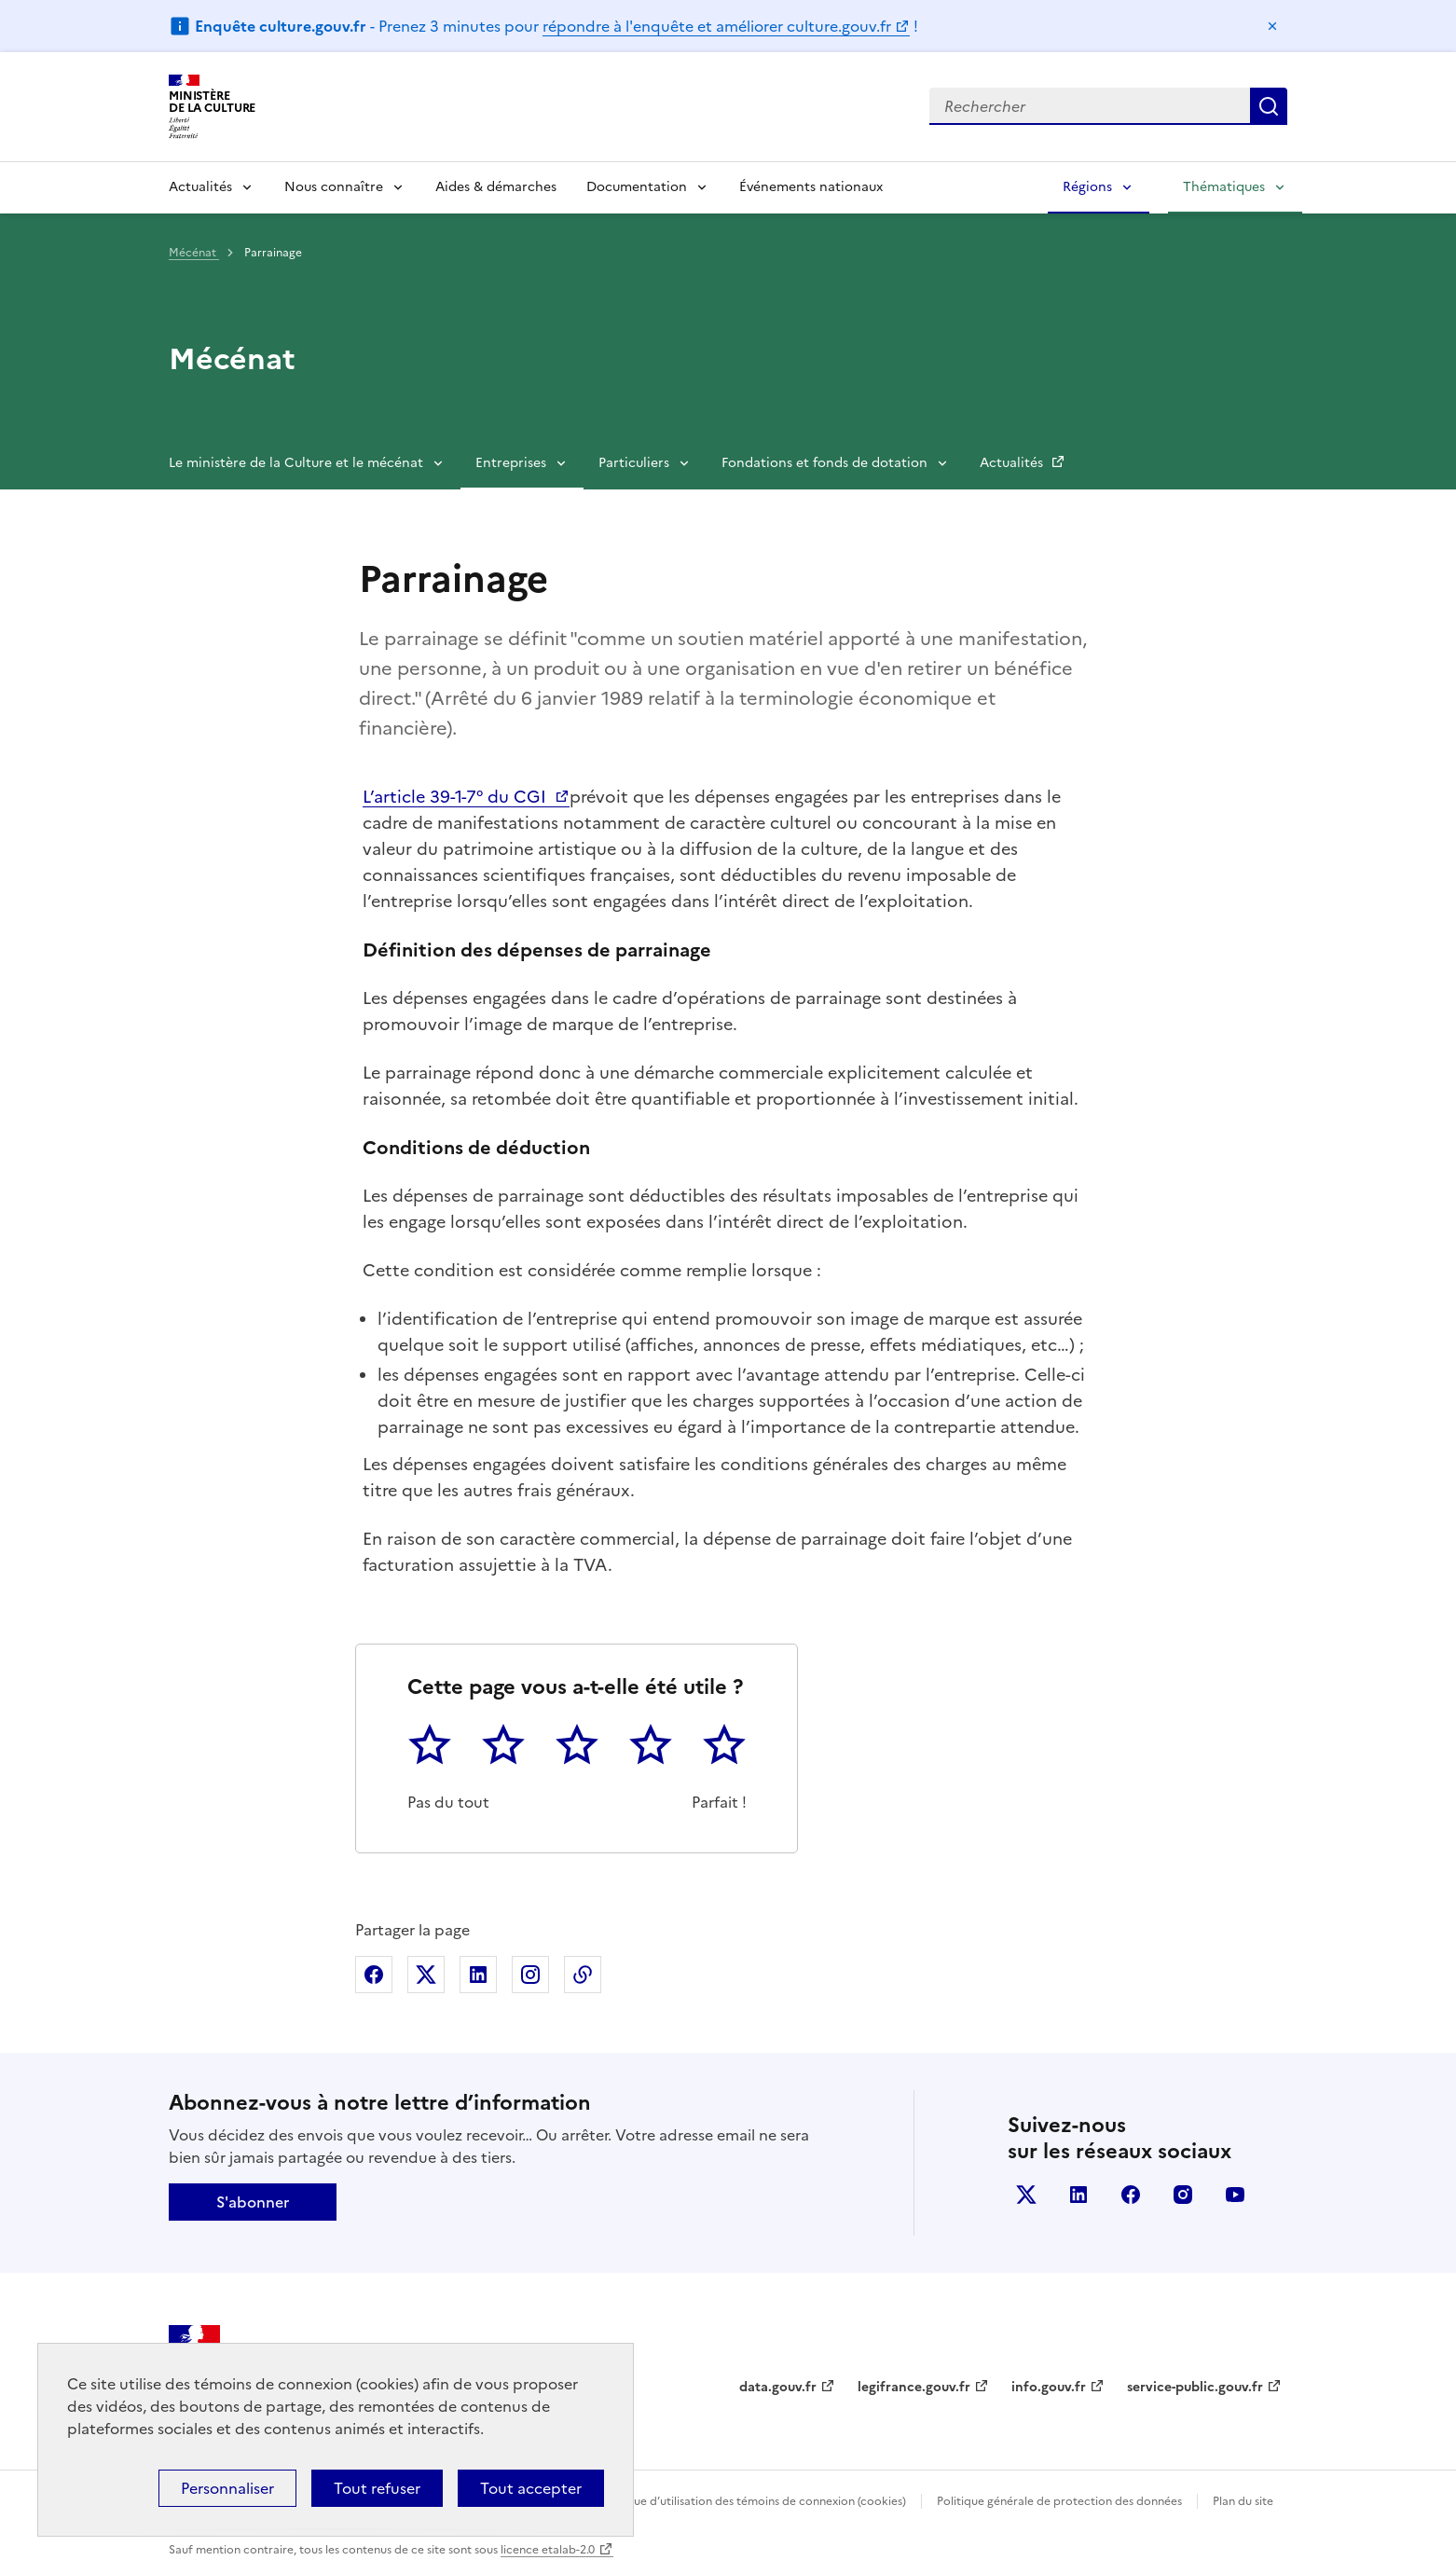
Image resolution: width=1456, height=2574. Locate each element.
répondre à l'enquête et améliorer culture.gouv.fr (717, 26)
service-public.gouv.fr (1195, 2387)
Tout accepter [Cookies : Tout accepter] (531, 2488)
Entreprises (510, 463)
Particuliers (633, 463)
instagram (1183, 2194)
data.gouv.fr (778, 2387)
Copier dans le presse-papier (582, 1974)
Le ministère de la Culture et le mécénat (296, 463)
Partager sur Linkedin (478, 1974)
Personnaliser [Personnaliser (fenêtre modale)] (227, 2488)
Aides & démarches (495, 187)
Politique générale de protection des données (1059, 2501)
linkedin (1078, 2194)
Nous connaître (333, 187)
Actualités (200, 187)
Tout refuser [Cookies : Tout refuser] (377, 2488)
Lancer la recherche (1268, 106)
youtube (1235, 2194)
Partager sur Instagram (530, 1974)
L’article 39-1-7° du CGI (457, 796)
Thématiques (1224, 187)
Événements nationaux (811, 187)
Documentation (636, 187)
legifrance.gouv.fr (914, 2387)
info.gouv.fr (1048, 2387)
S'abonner (252, 2202)
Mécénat (194, 252)
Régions (1087, 187)
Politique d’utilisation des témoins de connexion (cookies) (752, 2501)
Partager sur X (426, 1974)
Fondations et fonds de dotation (824, 463)
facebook (1130, 2194)
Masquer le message (1272, 26)
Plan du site (1243, 2501)
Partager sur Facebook (373, 1974)
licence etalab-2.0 (548, 2549)
